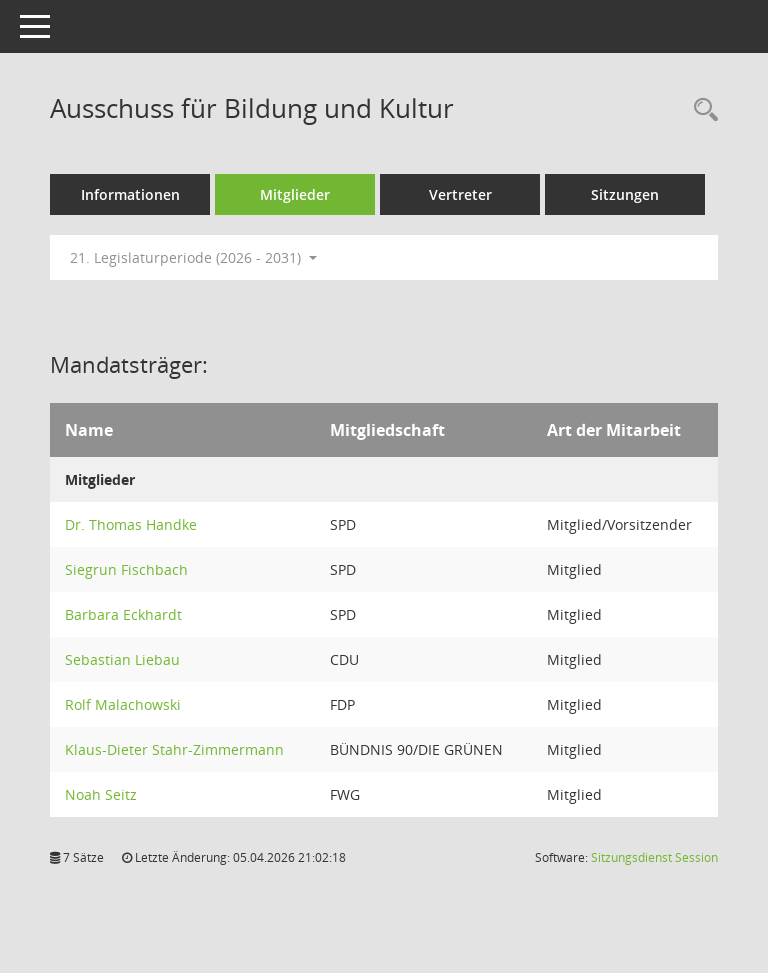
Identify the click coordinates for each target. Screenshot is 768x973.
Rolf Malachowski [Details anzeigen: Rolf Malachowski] (123, 704)
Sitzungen (625, 194)
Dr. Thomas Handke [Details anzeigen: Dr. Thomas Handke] (131, 524)
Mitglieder (295, 194)
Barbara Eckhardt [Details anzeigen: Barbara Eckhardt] (123, 614)
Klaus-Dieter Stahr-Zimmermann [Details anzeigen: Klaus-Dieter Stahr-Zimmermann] (174, 749)
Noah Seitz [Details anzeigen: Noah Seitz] (101, 794)
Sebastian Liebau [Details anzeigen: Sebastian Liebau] (122, 659)
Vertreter (460, 194)
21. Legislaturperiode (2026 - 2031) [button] (193, 257)
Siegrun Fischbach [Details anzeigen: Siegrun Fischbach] (126, 569)
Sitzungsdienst (654, 857)
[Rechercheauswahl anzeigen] (701, 110)
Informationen (130, 194)
